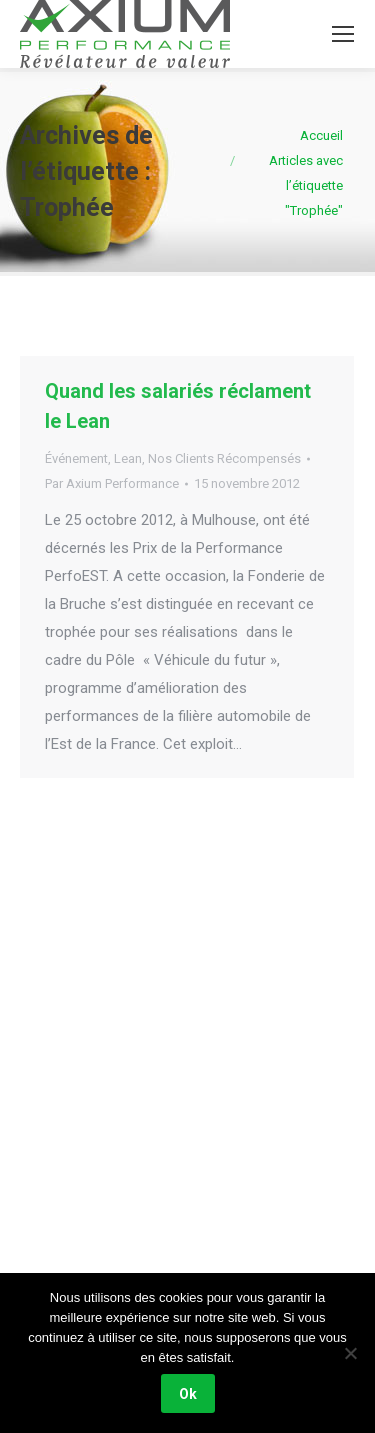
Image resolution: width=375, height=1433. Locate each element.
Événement (76, 458)
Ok (188, 1394)
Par (112, 483)
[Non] (350, 1353)
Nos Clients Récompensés (224, 458)
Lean (128, 458)
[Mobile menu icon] (343, 34)
